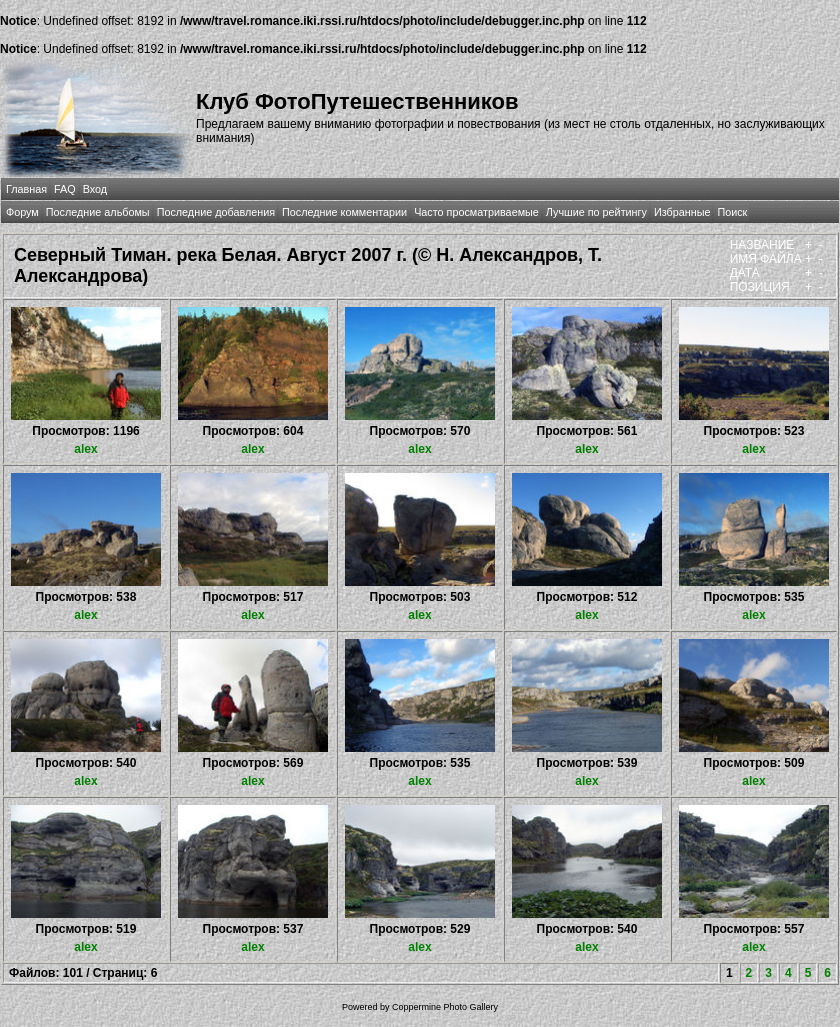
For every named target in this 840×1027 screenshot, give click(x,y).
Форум (22, 212)
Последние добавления (216, 212)
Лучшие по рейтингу (596, 212)
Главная (26, 189)
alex (85, 449)
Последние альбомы (98, 212)
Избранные (682, 212)
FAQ (65, 189)
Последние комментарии (344, 212)
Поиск (732, 212)
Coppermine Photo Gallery (445, 1007)
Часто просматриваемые (476, 212)
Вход (95, 189)
